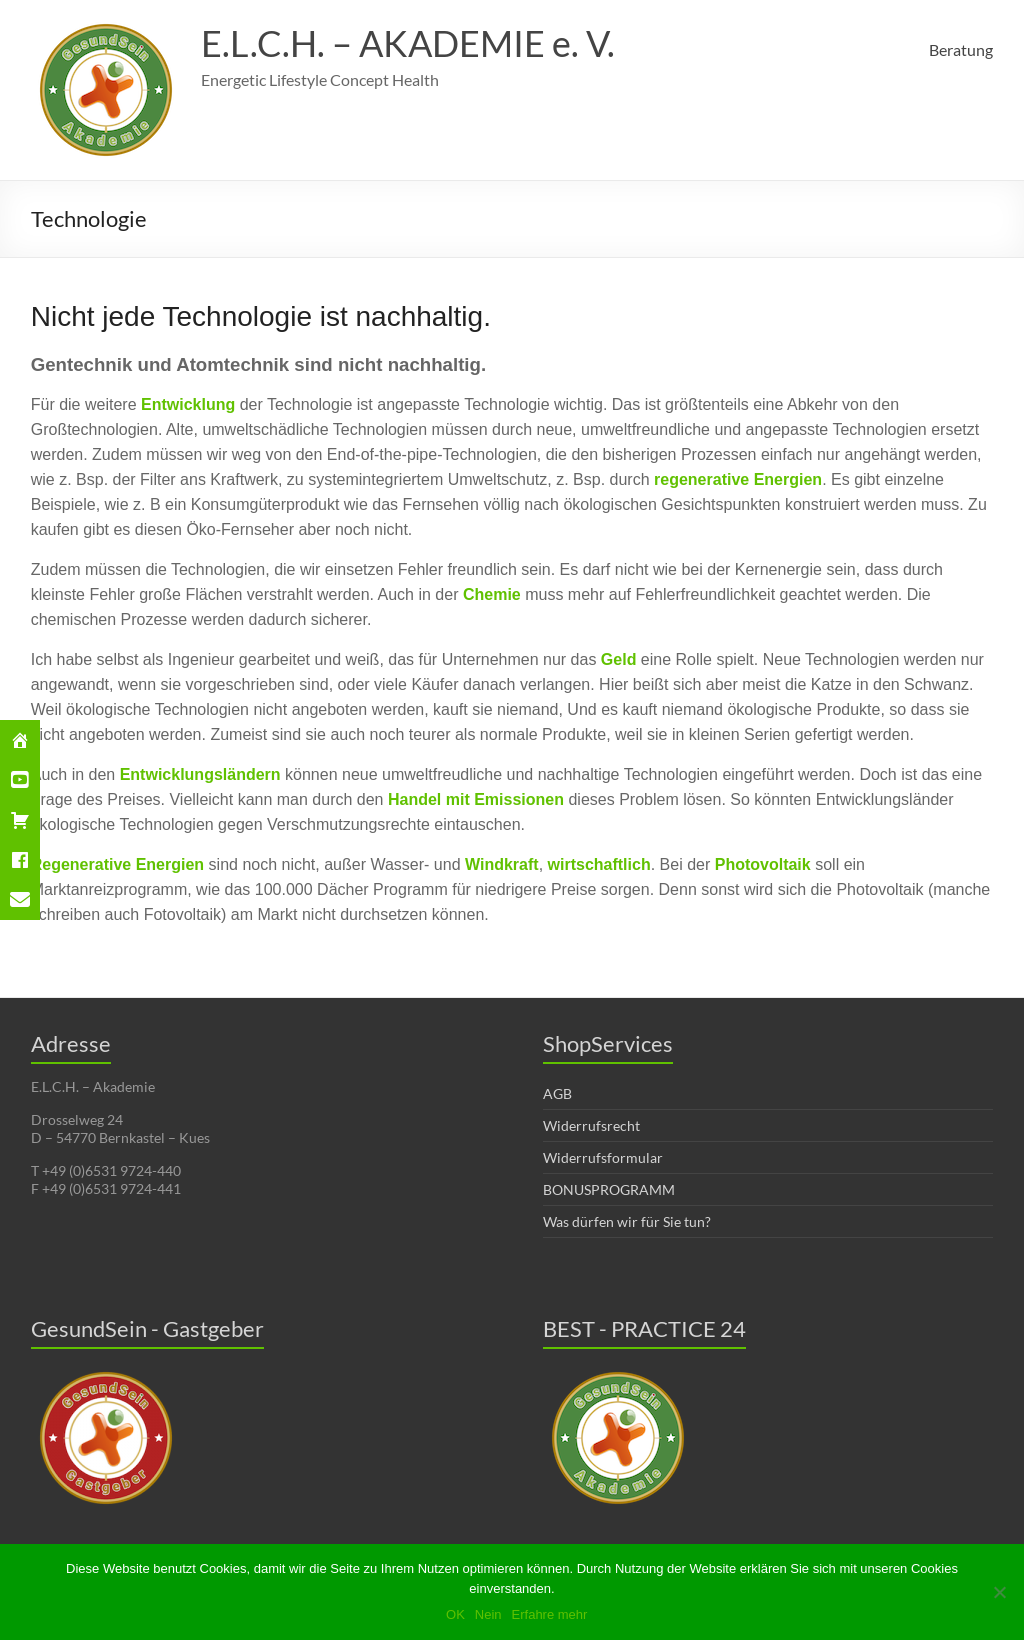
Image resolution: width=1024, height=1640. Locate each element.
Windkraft (502, 864)
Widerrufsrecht (591, 1125)
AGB (557, 1093)
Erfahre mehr (550, 1614)
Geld (621, 659)
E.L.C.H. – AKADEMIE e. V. (408, 43)
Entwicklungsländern (200, 774)
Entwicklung (188, 404)
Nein (488, 1614)
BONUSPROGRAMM (609, 1189)
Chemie (494, 594)
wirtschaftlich (599, 864)
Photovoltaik (763, 864)
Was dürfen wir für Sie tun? (627, 1221)
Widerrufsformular (603, 1157)
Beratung (961, 49)
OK (455, 1614)
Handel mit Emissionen (476, 799)
